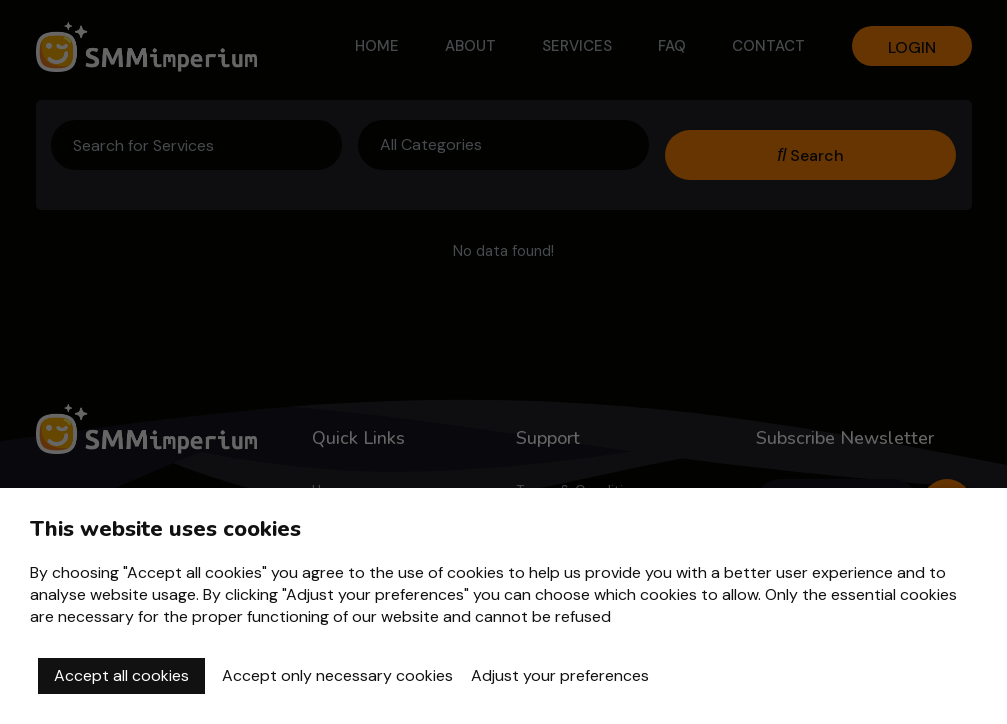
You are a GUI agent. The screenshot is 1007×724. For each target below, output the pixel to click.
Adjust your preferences (560, 675)
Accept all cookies (121, 675)
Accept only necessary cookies (337, 675)
